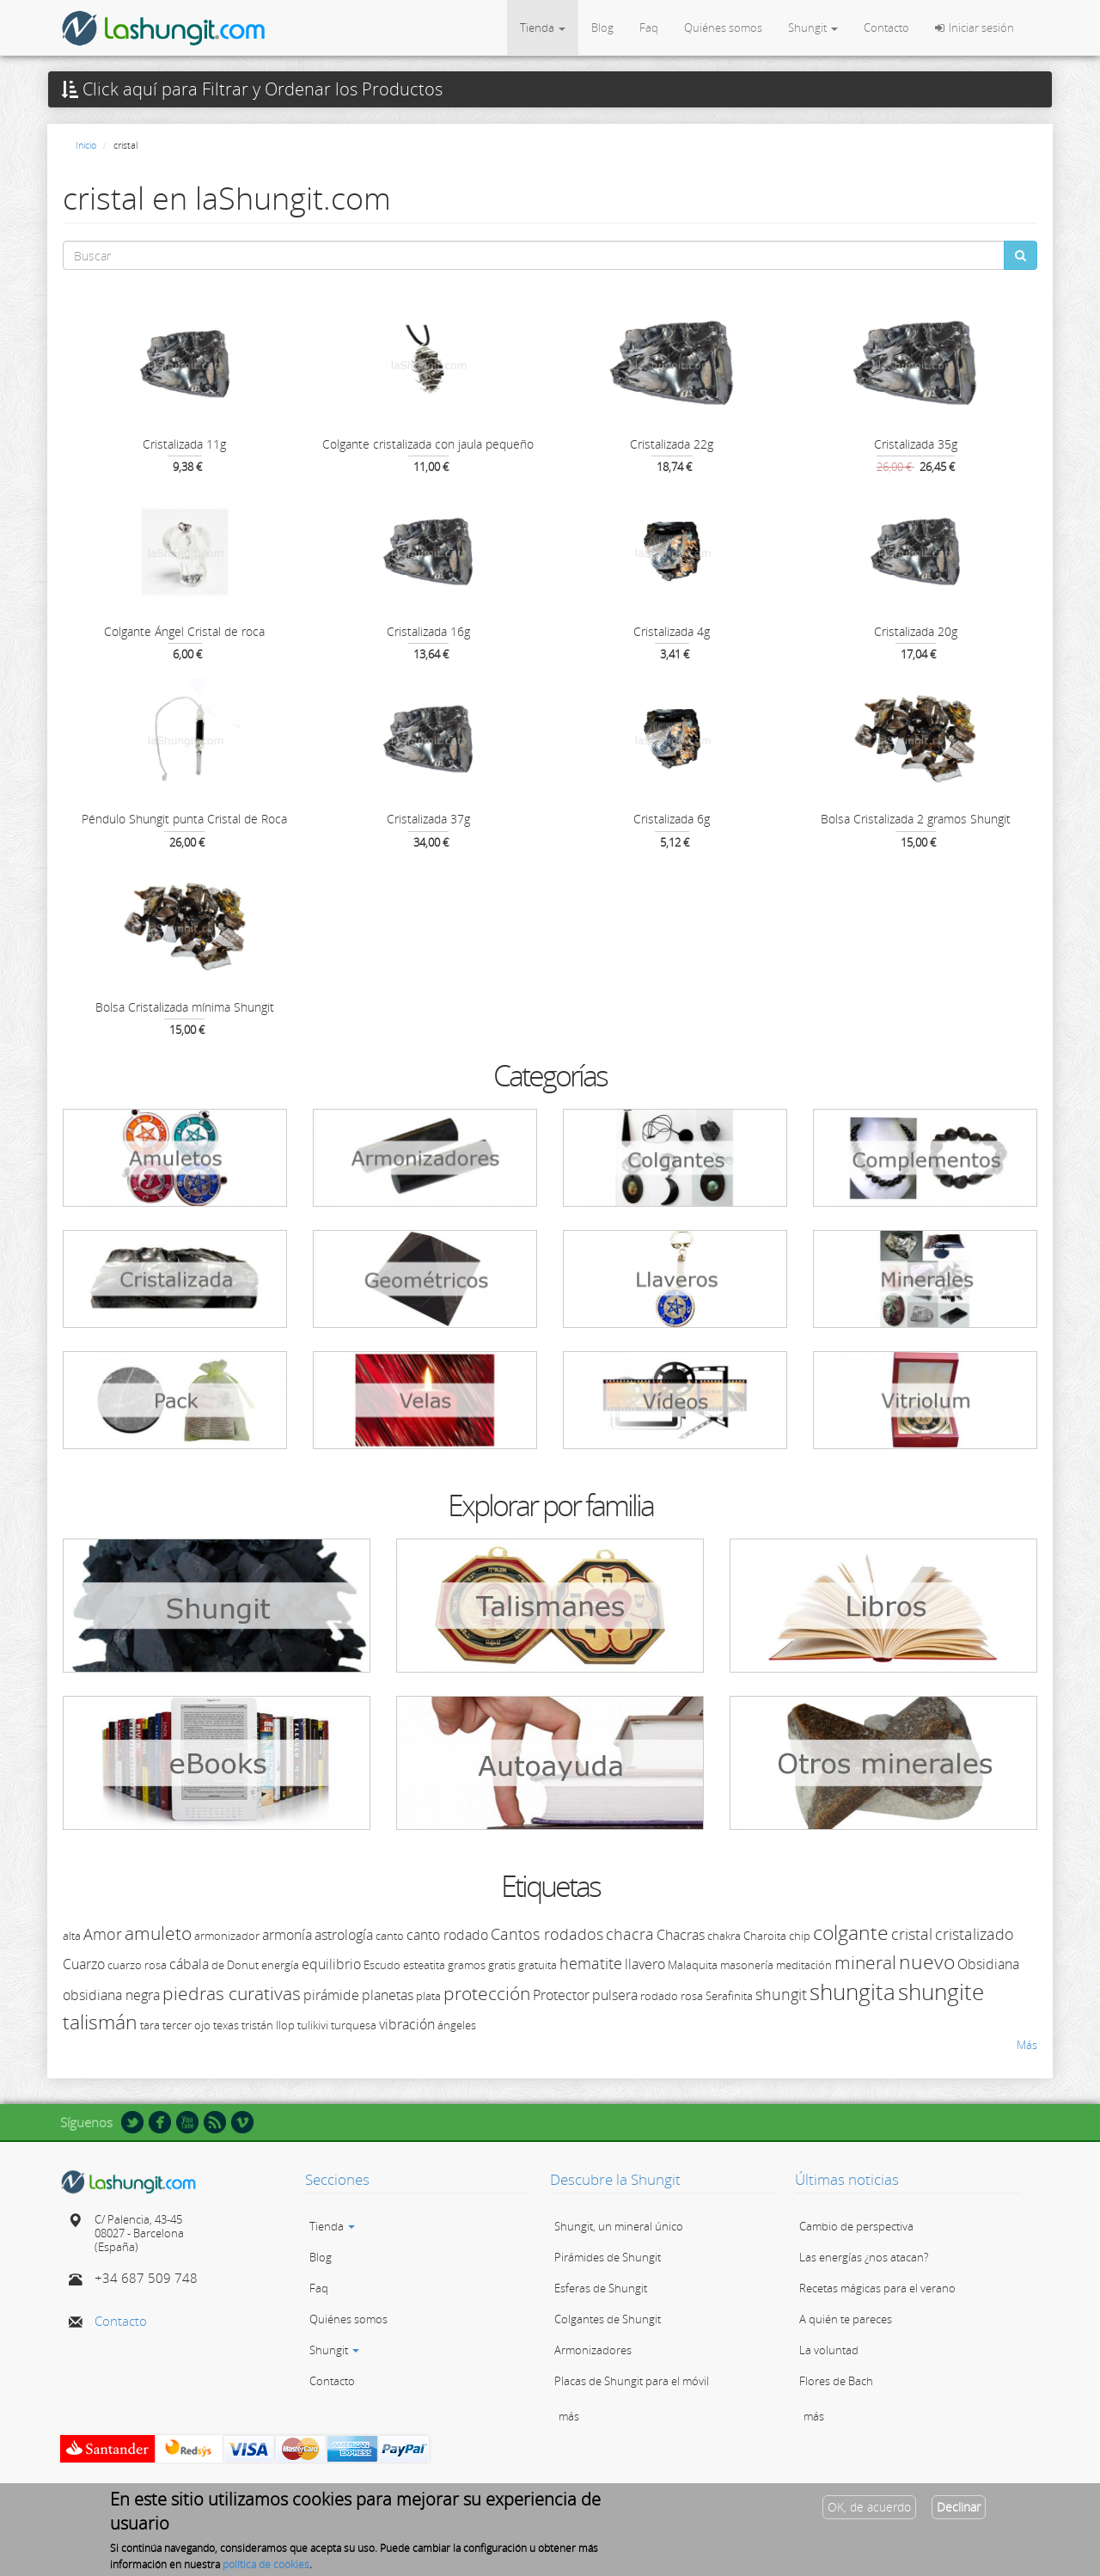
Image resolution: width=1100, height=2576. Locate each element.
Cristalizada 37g (428, 819)
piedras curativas (231, 1993)
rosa (692, 1996)
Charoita (764, 1935)
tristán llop (268, 2025)
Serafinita (729, 1996)
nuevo (927, 1961)
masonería (746, 1965)
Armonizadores (593, 2350)
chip (799, 1935)
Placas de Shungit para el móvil (631, 2381)
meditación (804, 1965)
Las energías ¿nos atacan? (863, 2257)
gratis (502, 1965)
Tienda (542, 27)
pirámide (331, 1995)
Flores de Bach (836, 2381)
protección (486, 1993)
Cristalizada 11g (184, 444)
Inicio (86, 144)
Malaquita (693, 1965)
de (217, 1965)
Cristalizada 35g (915, 444)
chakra (724, 1935)
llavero (645, 1964)
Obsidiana (988, 1964)
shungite (941, 1991)
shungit (781, 1994)
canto (390, 1935)
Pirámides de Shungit (607, 2257)
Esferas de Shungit (600, 2288)
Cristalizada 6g (671, 819)
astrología (344, 1934)
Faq (648, 27)
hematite (590, 1963)
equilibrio (331, 1964)
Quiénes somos (723, 27)
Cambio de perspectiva (856, 2226)
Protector (561, 1995)
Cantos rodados (547, 1934)
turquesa (353, 2025)
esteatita (424, 1965)
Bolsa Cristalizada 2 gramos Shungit (916, 819)
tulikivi (312, 2025)
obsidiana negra (111, 1995)
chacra (630, 1934)
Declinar (959, 2508)
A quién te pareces (845, 2319)
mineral (865, 1962)
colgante (851, 1932)
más (569, 2416)
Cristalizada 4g (671, 631)
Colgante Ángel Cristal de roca (184, 631)
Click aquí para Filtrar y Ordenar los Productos (252, 89)
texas (226, 2025)
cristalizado (974, 1934)
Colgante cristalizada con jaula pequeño (428, 444)
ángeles (456, 2025)
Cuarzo (84, 1964)
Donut (243, 1965)
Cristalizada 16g (428, 631)
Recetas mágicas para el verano (877, 2288)
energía (280, 1965)
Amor (102, 1934)
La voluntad (829, 2350)
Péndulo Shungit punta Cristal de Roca (184, 819)
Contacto (886, 27)
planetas (387, 1995)
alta (72, 1935)
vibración (407, 2024)
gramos (467, 1965)
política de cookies (266, 2565)
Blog (602, 27)
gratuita (537, 1965)
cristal (911, 1934)
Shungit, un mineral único (618, 2226)
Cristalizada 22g (671, 444)
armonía (287, 1934)
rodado (659, 1996)
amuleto (158, 1933)
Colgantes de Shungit (607, 2319)
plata (428, 1996)
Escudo (382, 1965)
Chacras (681, 1934)
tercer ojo (186, 2025)
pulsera (615, 1995)
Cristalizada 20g (915, 631)
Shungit (813, 27)
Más (1027, 2045)
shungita (852, 1991)
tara (150, 2025)
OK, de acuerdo (869, 2508)
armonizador (227, 1935)
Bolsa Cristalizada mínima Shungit (184, 1007)
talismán (100, 2021)
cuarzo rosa (137, 1965)
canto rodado (447, 1934)
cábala (189, 1964)
